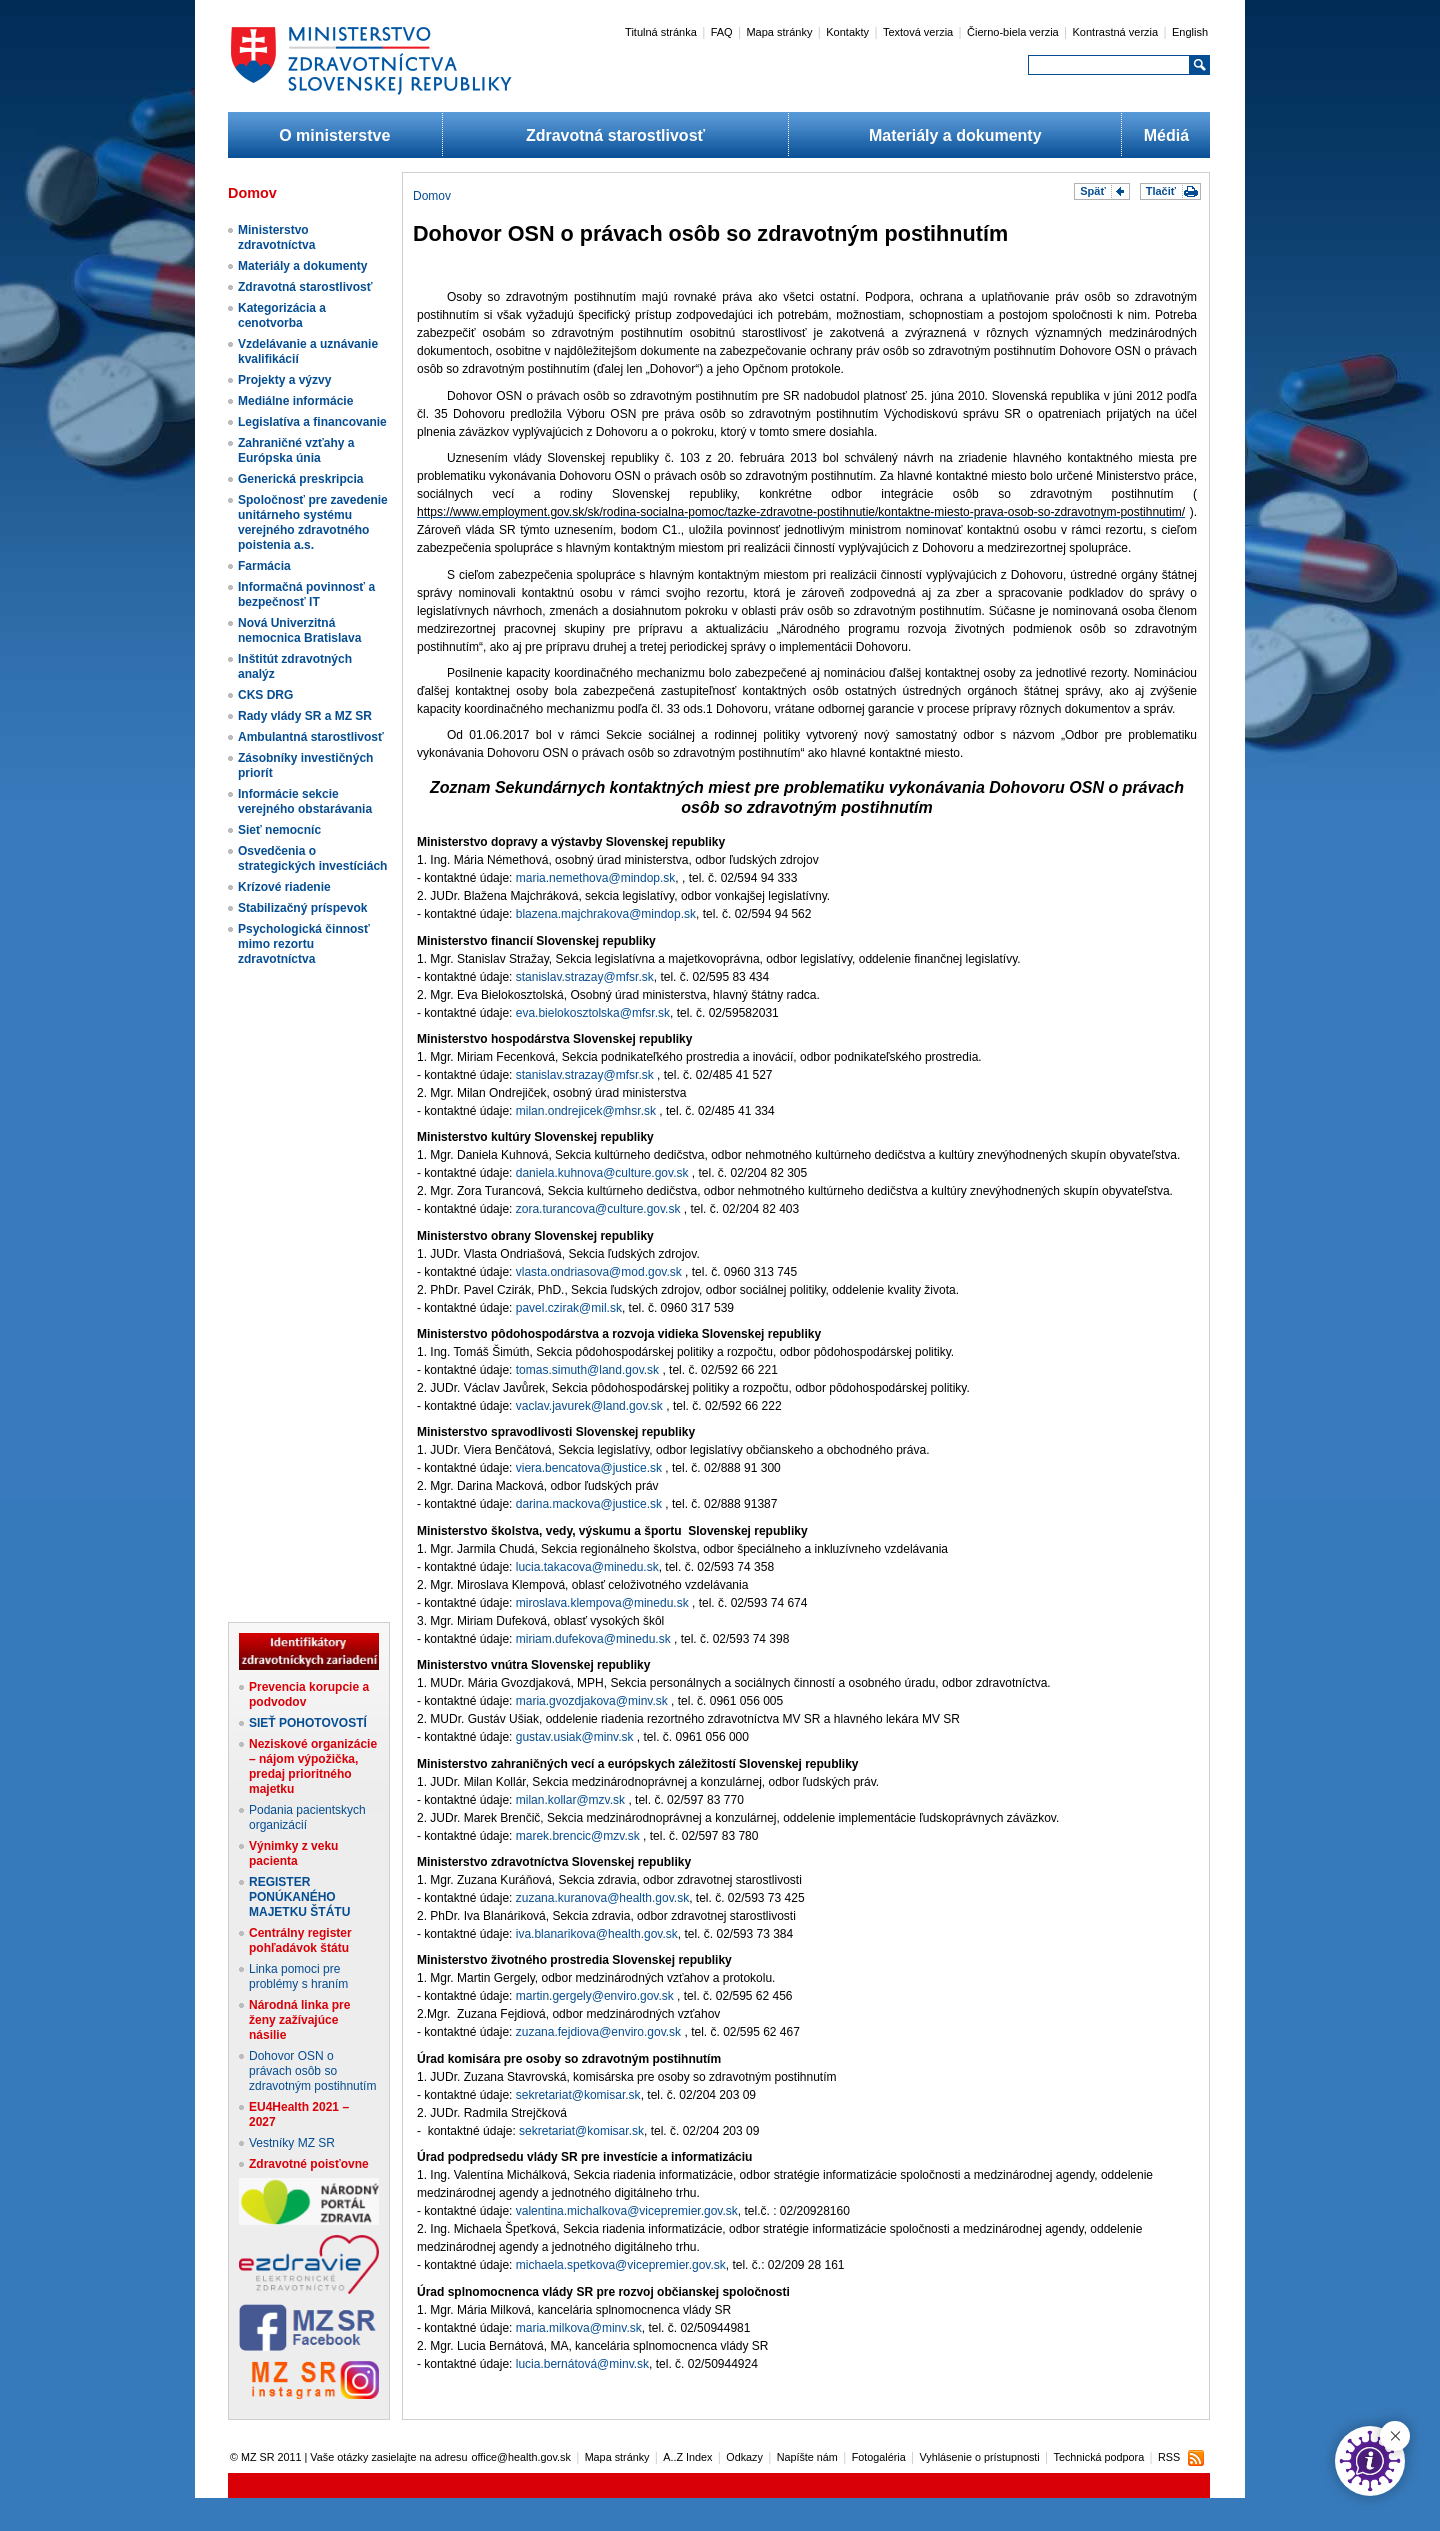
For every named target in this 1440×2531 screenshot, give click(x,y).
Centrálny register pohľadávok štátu (300, 1940)
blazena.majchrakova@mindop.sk (606, 914)
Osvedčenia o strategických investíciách (312, 858)
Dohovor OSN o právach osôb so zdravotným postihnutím (312, 2071)
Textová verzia (918, 32)
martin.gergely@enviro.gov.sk (595, 1996)
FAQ (722, 32)
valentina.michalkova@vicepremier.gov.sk (627, 2211)
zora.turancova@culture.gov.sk (598, 1209)
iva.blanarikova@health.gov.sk (597, 1934)
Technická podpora (1099, 2457)
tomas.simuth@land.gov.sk (587, 1370)
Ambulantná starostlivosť (311, 737)
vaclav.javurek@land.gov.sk (589, 1406)
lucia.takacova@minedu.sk (587, 1567)
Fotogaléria (879, 2457)
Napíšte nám (807, 2457)
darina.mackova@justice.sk (589, 1504)
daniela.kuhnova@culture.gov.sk (602, 1173)
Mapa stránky (779, 32)
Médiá (1166, 135)
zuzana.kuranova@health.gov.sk (602, 1898)
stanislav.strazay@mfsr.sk (585, 977)
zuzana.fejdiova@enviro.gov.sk (598, 2032)
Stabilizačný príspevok (302, 908)
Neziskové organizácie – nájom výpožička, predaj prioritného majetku (313, 1766)
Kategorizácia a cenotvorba (282, 315)
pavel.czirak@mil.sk (569, 1308)
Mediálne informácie (295, 401)
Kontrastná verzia (1116, 32)
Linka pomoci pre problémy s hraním (298, 1976)
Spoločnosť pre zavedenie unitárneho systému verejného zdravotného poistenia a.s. (313, 522)
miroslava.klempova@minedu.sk (602, 1603)
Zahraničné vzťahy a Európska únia (296, 450)
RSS (1169, 2457)
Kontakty (847, 32)
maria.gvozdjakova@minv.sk (592, 1701)
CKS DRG (265, 695)
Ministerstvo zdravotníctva (276, 237)
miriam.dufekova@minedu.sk (593, 1639)
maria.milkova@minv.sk (579, 2328)
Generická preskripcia (300, 479)
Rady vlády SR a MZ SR (305, 716)
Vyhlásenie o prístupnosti (980, 2457)
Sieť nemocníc (279, 830)
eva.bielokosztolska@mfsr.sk (593, 1013)
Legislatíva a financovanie (312, 422)
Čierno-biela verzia (1013, 32)
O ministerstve (334, 135)
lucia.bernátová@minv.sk (582, 2364)
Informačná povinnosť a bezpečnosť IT (306, 594)
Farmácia (264, 566)
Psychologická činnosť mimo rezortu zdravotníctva (304, 944)
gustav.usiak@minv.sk (575, 1737)
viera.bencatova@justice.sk (589, 1468)
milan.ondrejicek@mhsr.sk (586, 1111)
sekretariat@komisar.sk (578, 2095)
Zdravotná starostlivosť (615, 135)
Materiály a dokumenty (955, 135)
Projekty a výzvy (284, 380)
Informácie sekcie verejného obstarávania (305, 801)
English (1190, 32)
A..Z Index (687, 2457)
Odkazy (744, 2457)
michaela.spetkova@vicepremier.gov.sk (621, 2265)
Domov (432, 196)
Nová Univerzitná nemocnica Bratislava (299, 630)
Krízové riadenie (284, 887)
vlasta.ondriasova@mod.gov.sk (599, 1272)
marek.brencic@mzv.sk (578, 1836)
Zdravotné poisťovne (309, 2164)
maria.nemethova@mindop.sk (596, 878)
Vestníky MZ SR (292, 2143)
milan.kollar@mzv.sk (570, 1800)
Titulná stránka (661, 32)
